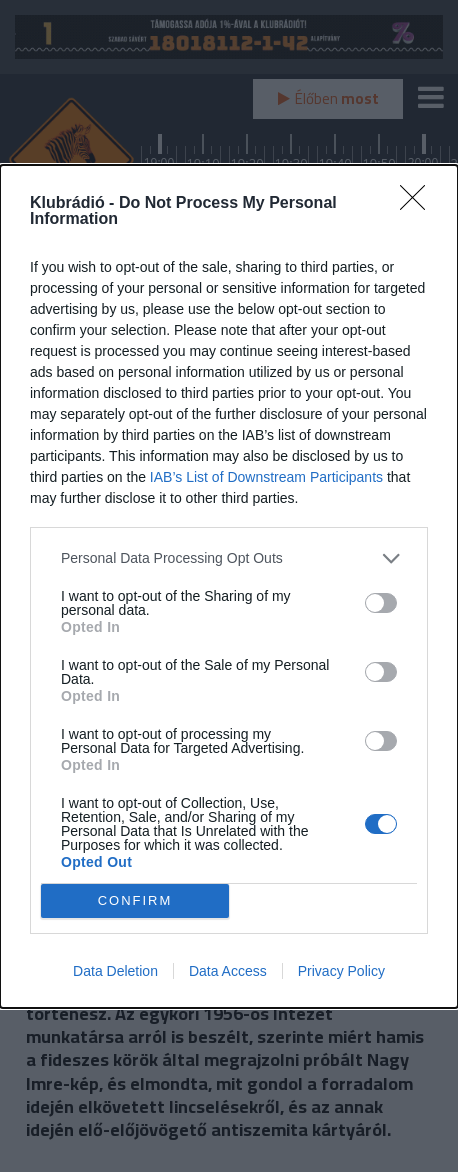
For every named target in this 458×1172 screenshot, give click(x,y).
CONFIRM (135, 900)
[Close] (419, 204)
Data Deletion (115, 971)
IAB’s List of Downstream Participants (266, 477)
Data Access (228, 971)
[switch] (381, 603)
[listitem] (229, 558)
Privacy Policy (341, 971)
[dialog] (229, 586)
